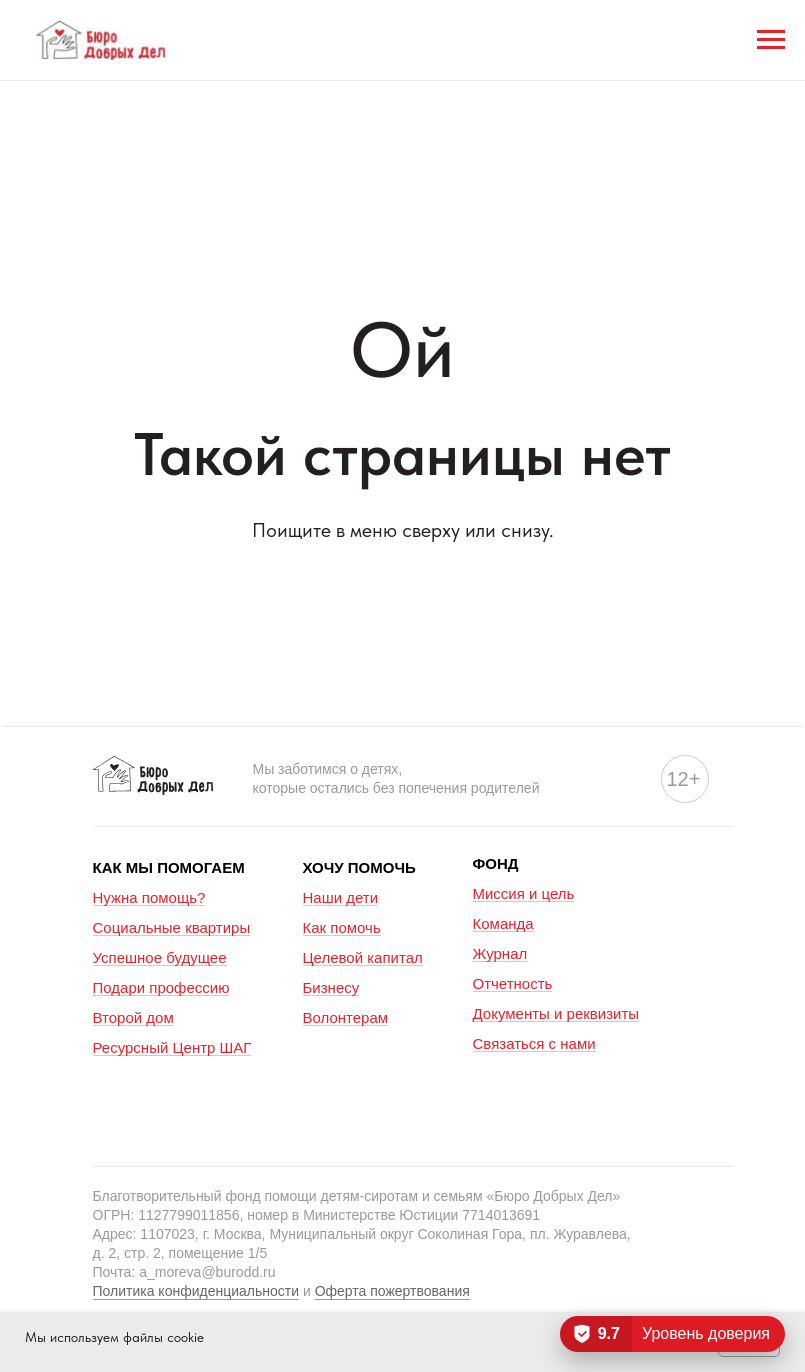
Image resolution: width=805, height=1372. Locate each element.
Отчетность (513, 983)
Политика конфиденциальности (196, 1291)
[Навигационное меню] (771, 40)
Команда (503, 923)
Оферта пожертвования (392, 1291)
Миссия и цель (524, 893)
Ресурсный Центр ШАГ (172, 1047)
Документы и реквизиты (556, 1013)
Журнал (500, 953)
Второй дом (133, 1017)
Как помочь (342, 927)
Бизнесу (331, 987)
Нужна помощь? (149, 897)
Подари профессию (161, 987)
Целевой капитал (363, 957)
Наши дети (341, 897)
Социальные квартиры (172, 927)
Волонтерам (346, 1017)
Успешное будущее (160, 957)
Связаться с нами (534, 1043)
